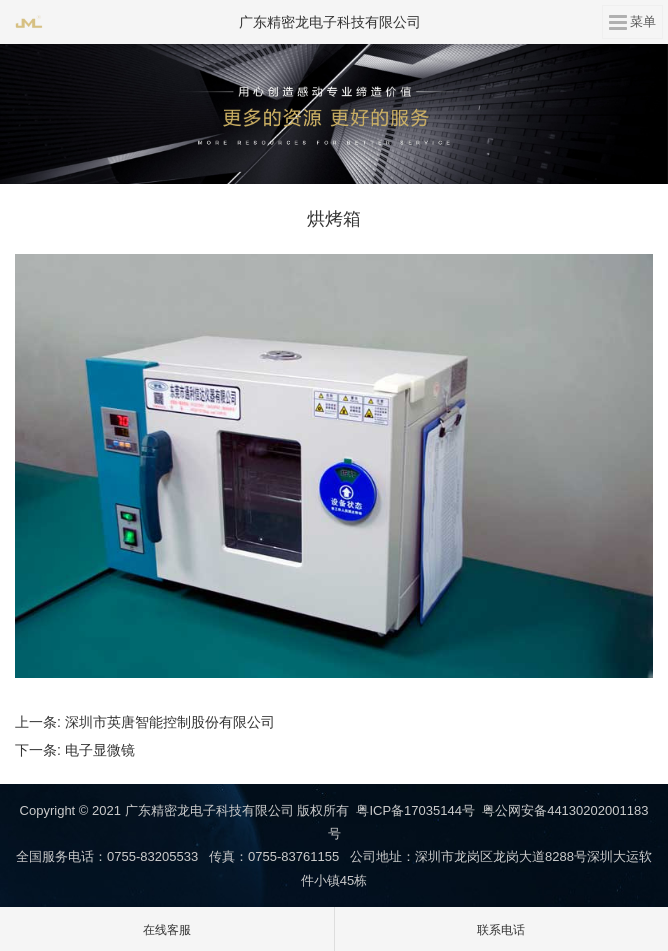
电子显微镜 (100, 750)
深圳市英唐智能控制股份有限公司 (170, 722)
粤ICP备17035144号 (415, 810)
